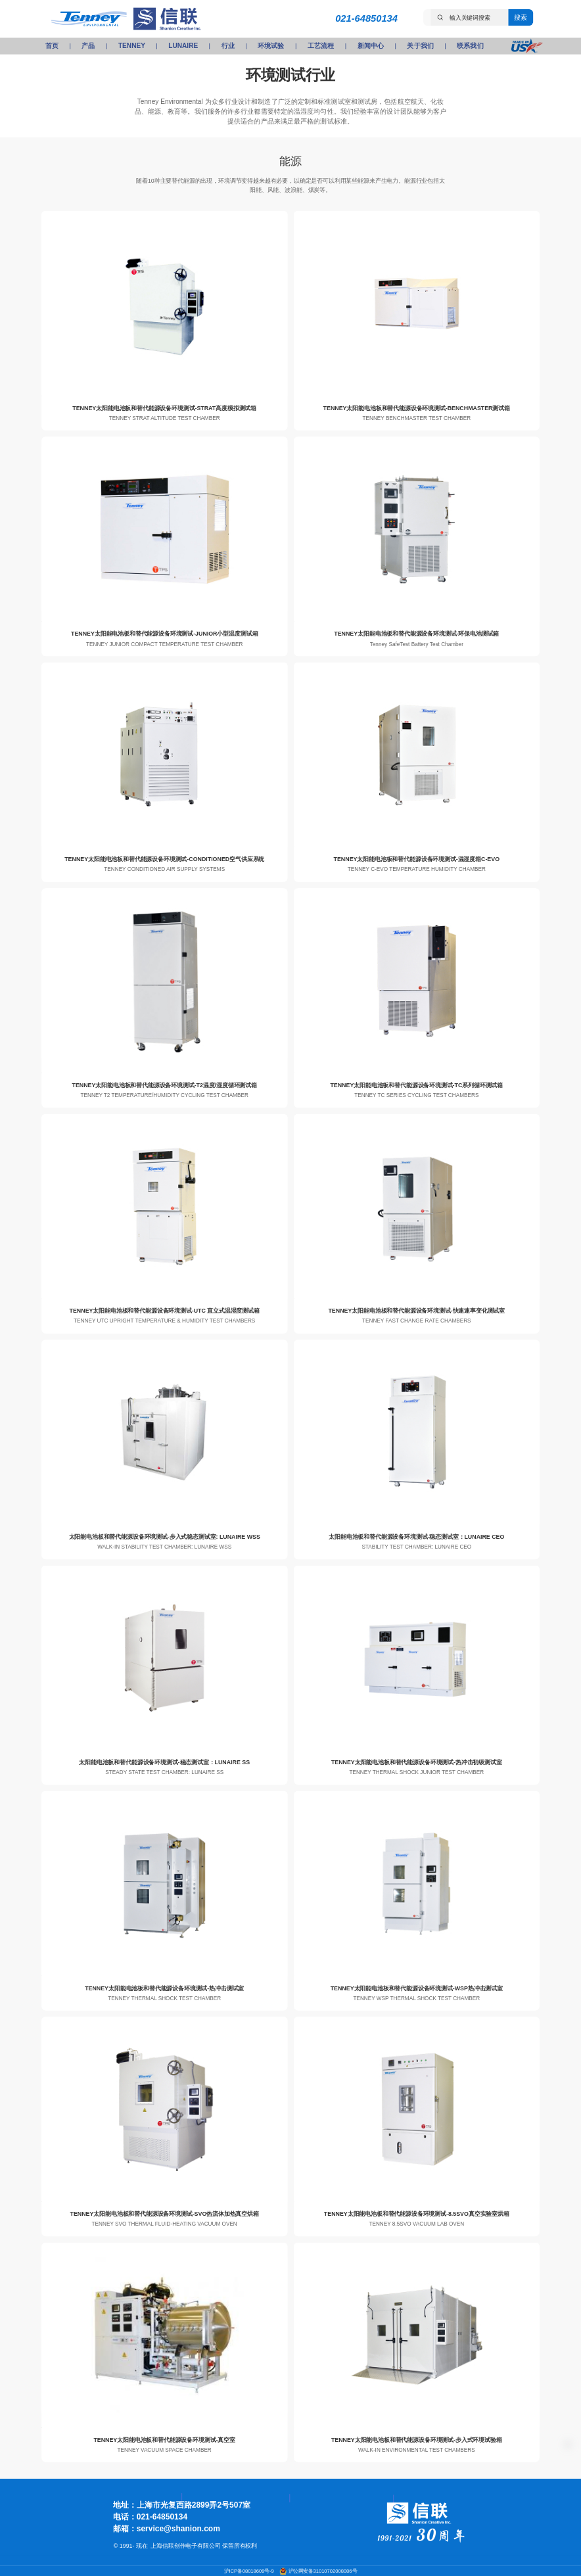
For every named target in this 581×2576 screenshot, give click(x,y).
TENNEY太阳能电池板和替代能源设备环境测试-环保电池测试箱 (416, 633)
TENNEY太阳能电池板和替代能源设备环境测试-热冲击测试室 (164, 1987)
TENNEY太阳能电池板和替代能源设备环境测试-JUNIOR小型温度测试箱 (164, 633)
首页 (51, 45)
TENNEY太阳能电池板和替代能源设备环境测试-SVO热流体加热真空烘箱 (164, 2214)
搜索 (520, 17)
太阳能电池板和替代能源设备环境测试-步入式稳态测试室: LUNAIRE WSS (164, 1537)
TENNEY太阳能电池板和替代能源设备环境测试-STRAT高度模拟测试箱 (164, 407)
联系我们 (470, 45)
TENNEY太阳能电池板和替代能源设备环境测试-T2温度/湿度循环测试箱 (164, 1085)
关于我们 (420, 45)
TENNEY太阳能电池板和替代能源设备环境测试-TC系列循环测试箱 (416, 1085)
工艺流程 (321, 45)
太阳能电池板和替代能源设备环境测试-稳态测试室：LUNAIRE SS (164, 1762)
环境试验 (271, 45)
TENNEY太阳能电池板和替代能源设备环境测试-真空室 (164, 2439)
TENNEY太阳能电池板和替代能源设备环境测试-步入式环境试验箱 (416, 2439)
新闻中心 (371, 45)
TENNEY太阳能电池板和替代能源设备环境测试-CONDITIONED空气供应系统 (164, 859)
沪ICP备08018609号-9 (249, 2571)
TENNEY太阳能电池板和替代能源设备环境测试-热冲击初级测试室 (416, 1762)
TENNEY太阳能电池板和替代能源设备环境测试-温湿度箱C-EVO (417, 859)
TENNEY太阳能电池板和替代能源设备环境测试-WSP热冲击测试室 (417, 1987)
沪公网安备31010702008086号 (323, 2571)
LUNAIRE (183, 45)
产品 (88, 45)
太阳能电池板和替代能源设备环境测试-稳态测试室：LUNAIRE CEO (416, 1537)
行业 (228, 45)
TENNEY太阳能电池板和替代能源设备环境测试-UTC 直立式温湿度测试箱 (165, 1310)
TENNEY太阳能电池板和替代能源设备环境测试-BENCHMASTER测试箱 (416, 407)
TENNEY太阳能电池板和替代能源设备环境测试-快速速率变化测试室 (416, 1310)
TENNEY (131, 45)
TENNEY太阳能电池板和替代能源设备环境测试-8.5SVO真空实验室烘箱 (416, 2214)
